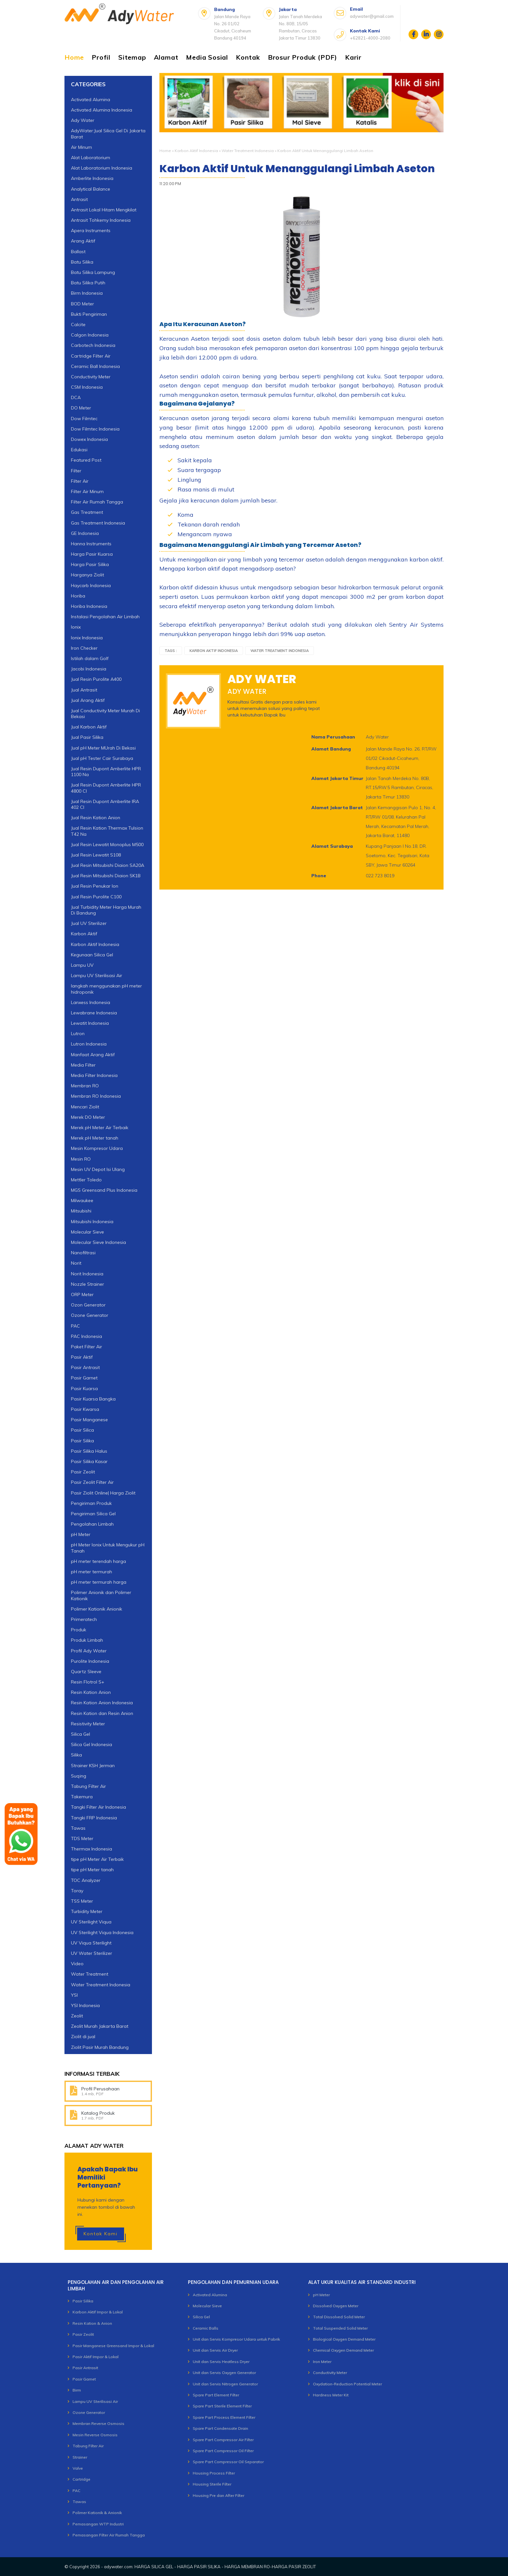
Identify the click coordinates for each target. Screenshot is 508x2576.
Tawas (79, 2501)
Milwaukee (82, 1200)
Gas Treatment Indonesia (98, 523)
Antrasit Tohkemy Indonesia (101, 220)
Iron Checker (84, 648)
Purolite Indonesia (90, 1661)
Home (74, 57)
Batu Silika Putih (88, 283)
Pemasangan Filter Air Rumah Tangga (109, 2535)
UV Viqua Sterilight (91, 1943)
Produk (78, 1630)
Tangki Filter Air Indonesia (98, 1807)
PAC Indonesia (86, 1336)
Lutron (78, 1033)
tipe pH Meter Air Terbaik (97, 1859)
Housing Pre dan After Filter (218, 2495)
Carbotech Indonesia (93, 345)
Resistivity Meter (88, 1724)
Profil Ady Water (89, 1651)
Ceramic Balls (205, 2328)
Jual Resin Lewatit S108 (96, 855)
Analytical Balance (90, 189)
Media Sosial (207, 57)
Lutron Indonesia (89, 1044)
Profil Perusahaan (100, 2089)
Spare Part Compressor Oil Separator (228, 2461)
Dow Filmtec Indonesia (95, 429)
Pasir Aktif (82, 1357)
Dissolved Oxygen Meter (335, 2305)
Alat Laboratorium (90, 157)
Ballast (78, 251)
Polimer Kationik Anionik (96, 1609)
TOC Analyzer (85, 1880)
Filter (76, 471)
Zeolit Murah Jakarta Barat (99, 2026)
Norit (76, 1263)
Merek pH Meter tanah (94, 1138)
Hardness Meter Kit (331, 2395)
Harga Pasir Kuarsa (92, 554)
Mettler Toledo (86, 1180)
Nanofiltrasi (83, 1253)
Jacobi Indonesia (88, 669)
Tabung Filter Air (88, 1786)
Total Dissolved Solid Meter (339, 2316)
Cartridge (81, 2479)
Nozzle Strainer (87, 1284)
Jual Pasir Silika (87, 737)
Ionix (76, 627)
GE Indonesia (85, 533)
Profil (101, 57)
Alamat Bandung (331, 749)
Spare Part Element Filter (216, 2395)
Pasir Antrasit (85, 1367)
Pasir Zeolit (83, 1472)
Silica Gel (80, 1734)
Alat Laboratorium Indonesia (101, 168)
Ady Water (82, 120)
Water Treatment (89, 1974)
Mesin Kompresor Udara (97, 1148)
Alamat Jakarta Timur (337, 778)
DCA (76, 397)
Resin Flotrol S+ (87, 1682)
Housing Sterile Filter (212, 2484)
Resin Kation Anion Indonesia (102, 1703)
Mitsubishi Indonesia (92, 1221)
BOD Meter (82, 304)
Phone (318, 876)
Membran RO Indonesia (96, 1096)
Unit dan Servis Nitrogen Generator (225, 2383)
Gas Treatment (87, 512)
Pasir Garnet (84, 1378)
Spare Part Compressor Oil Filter (223, 2450)
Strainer (80, 2457)
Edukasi (79, 450)
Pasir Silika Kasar (89, 1461)
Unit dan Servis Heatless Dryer (221, 2361)
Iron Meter (322, 2361)
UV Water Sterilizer (91, 1953)
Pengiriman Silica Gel (93, 1514)
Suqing (78, 1776)
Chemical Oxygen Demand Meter (343, 2350)
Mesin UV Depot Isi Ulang (98, 1169)
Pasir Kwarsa (85, 1409)
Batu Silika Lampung (93, 272)
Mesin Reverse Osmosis (95, 2434)
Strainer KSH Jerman (93, 1765)
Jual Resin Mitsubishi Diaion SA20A (107, 865)
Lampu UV (82, 965)
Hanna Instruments (91, 544)
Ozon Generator (88, 1305)
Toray (77, 1891)
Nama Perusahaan (333, 737)
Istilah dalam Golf (90, 658)
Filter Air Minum (87, 491)
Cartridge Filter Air (90, 356)
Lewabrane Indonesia (94, 1013)
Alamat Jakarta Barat (337, 807)
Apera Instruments (90, 230)
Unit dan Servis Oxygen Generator (224, 2372)
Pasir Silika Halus (89, 1451)
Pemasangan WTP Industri (98, 2524)
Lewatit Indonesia (90, 1023)
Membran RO (85, 1086)
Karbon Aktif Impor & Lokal (98, 2312)
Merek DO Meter (88, 1117)
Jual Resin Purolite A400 (96, 679)
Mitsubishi (81, 1211)
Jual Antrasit (84, 690)
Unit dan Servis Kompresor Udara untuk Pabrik (236, 2339)
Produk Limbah (87, 1640)
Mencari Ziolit (85, 1107)
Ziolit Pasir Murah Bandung (100, 2047)
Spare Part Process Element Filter (224, 2417)
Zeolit (77, 2016)
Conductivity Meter (90, 377)
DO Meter (81, 408)
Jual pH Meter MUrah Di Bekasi (103, 748)
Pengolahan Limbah (92, 1524)
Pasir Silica (82, 1430)
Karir (353, 57)
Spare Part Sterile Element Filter (222, 2406)
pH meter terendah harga (98, 1561)
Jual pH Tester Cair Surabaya (102, 758)
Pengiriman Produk (91, 1503)
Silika (76, 1755)
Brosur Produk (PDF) (302, 57)
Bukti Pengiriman (89, 314)
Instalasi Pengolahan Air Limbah (105, 617)
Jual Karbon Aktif (89, 727)
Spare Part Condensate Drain (220, 2428)
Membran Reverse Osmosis (98, 2423)
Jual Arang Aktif (88, 700)
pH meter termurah (91, 1572)
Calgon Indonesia (90, 335)
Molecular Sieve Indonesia (98, 1242)
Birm (77, 2390)
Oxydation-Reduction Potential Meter (347, 2383)
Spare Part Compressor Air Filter (223, 2439)
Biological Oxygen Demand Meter (344, 2339)
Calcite (78, 324)
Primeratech (84, 1619)
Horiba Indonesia (89, 606)
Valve (78, 2468)
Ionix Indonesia (87, 638)
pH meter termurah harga (98, 1582)
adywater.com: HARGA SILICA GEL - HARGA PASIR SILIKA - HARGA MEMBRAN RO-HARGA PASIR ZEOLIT (210, 2566)
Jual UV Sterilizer (89, 923)
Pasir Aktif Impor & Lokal (96, 2356)
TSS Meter (82, 1901)
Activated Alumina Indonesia (101, 110)
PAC (75, 1326)
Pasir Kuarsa (84, 1388)
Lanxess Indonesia (90, 1002)
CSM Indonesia (87, 387)
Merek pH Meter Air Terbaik (99, 1127)
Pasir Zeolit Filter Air (92, 1482)
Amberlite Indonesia (92, 178)
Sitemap (132, 57)
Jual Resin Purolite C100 (96, 897)
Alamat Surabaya (332, 846)
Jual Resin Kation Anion (95, 818)
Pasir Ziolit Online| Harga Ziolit (103, 1493)
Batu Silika (82, 262)
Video (77, 1964)
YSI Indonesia (85, 2005)
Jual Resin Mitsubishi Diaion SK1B (106, 876)
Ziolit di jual (83, 2036)
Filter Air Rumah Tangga (97, 502)
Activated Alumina (90, 99)
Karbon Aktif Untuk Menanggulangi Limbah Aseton (297, 168)
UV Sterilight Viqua (91, 1922)
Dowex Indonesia (89, 439)
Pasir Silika (82, 1441)
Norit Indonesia (87, 1274)
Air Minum (81, 147)
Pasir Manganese (89, 1420)
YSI (74, 1995)
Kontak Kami (101, 2234)
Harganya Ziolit (87, 575)
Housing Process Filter (214, 2473)
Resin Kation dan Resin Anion (102, 1713)
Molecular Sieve (87, 1232)
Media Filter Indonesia (94, 1075)
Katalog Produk (98, 2113)
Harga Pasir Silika (90, 564)
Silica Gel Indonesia (91, 1744)
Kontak (248, 57)
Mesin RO (81, 1159)
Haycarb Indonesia (91, 585)
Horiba (78, 596)
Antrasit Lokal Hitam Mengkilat (103, 210)
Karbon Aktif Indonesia (196, 150)
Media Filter (83, 1065)
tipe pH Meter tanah (92, 1870)
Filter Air (79, 481)
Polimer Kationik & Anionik (97, 2512)
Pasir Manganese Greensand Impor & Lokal (113, 2345)
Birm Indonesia (87, 293)
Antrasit (79, 199)
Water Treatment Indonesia (248, 150)
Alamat (166, 57)
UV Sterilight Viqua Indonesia (102, 1932)
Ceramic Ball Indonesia (95, 366)
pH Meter (80, 1534)
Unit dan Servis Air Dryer (215, 2350)
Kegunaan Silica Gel (92, 955)
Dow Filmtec (84, 418)
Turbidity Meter (86, 1911)
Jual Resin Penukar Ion (94, 886)
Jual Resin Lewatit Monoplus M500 (107, 844)
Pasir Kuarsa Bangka (93, 1399)
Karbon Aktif (84, 934)
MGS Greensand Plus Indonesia (104, 1190)
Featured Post (86, 460)
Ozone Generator (89, 1315)
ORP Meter (82, 1294)
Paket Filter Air (86, 1347)
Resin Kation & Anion (92, 2323)
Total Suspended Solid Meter (340, 2328)
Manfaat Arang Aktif (93, 1055)
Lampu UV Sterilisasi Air (96, 975)
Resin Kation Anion (91, 1692)
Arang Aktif (83, 241)
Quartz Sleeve (86, 1671)
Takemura (82, 1797)
